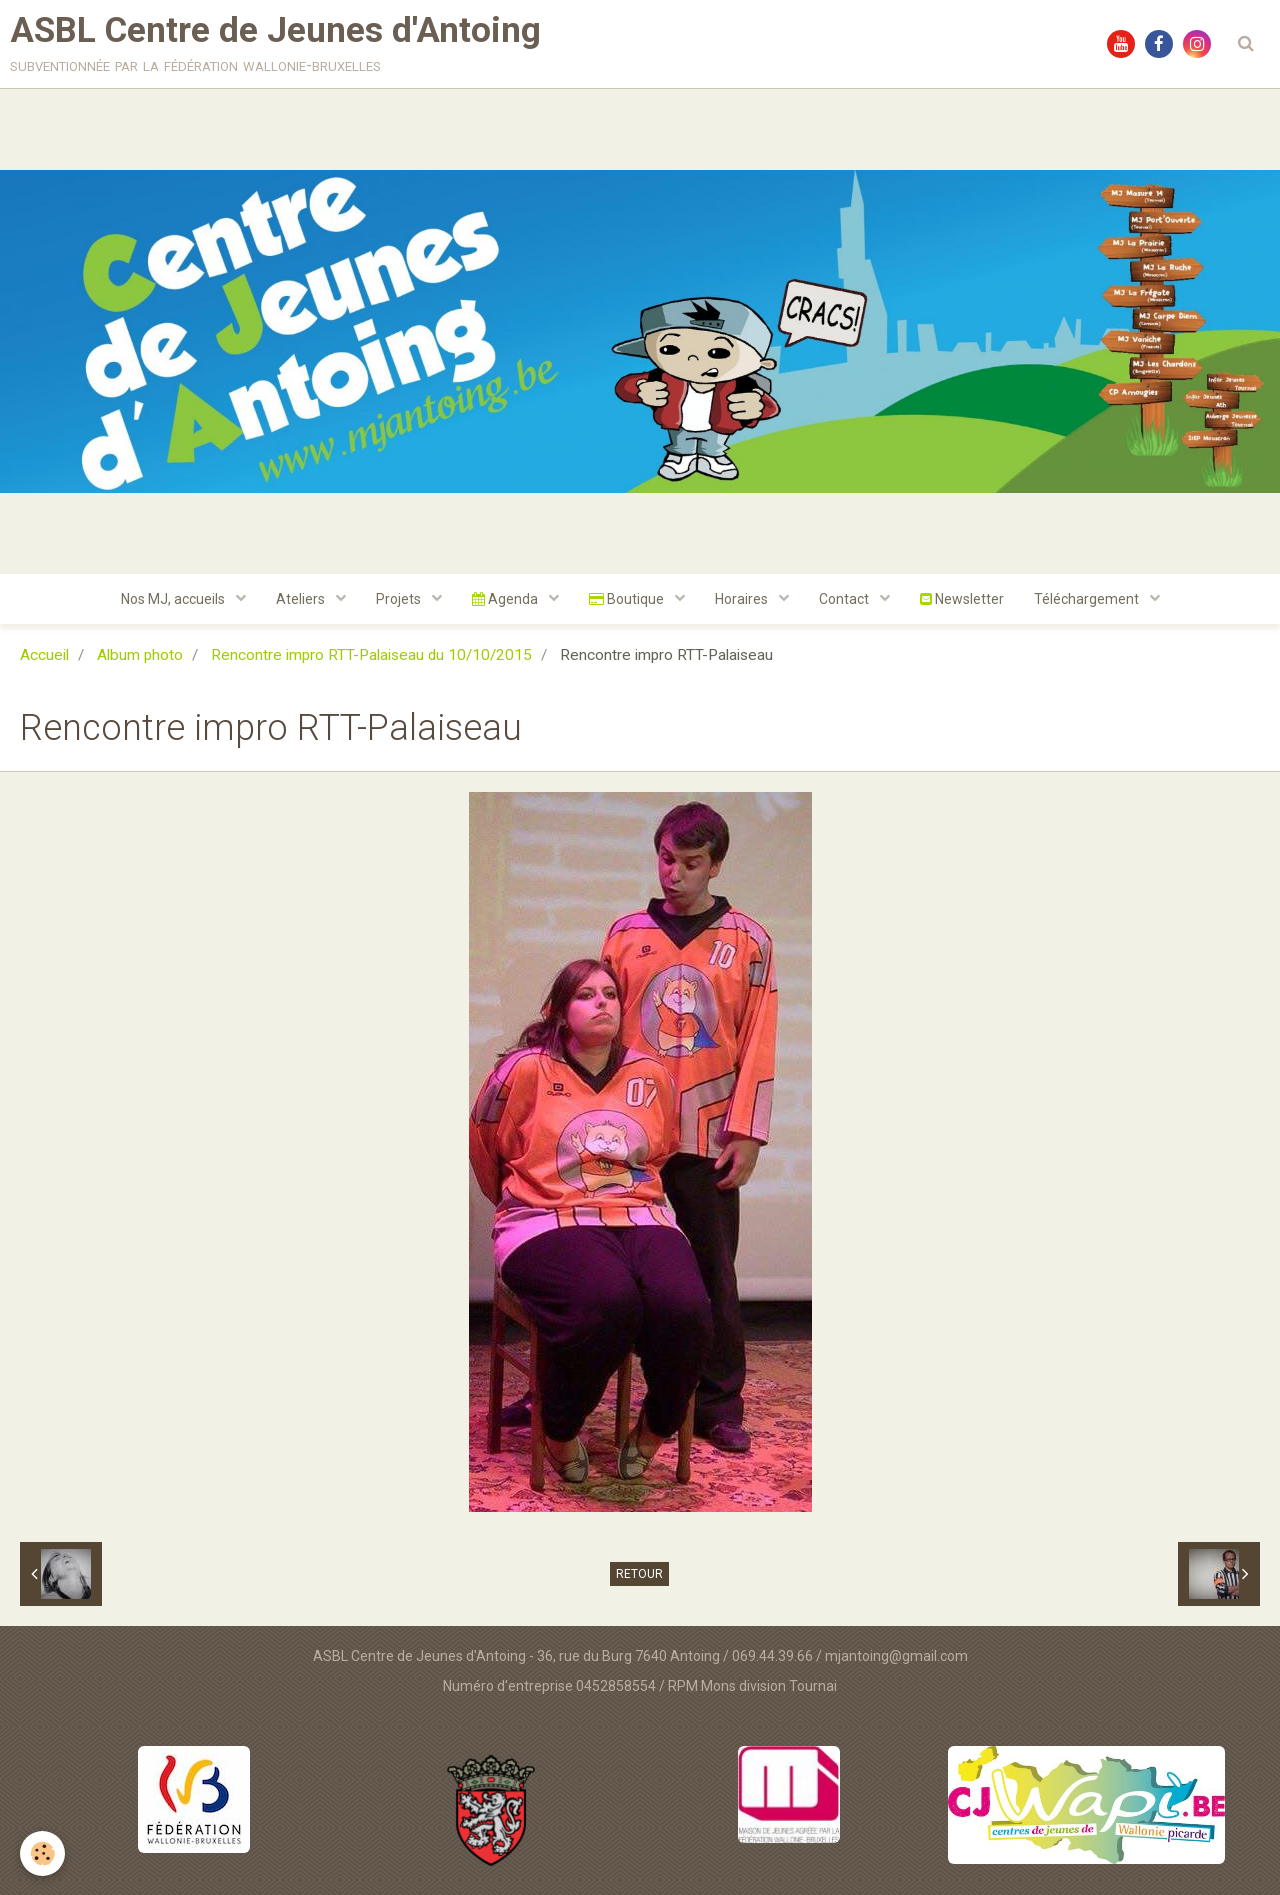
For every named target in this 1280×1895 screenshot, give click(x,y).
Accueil (44, 655)
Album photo (140, 655)
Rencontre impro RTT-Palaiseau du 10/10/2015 (371, 655)
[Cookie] (42, 1853)
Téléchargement (1088, 599)
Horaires (743, 599)
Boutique (628, 599)
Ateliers (302, 599)
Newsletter (962, 599)
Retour (639, 1574)
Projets (400, 599)
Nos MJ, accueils (174, 599)
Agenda (506, 599)
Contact (845, 599)
